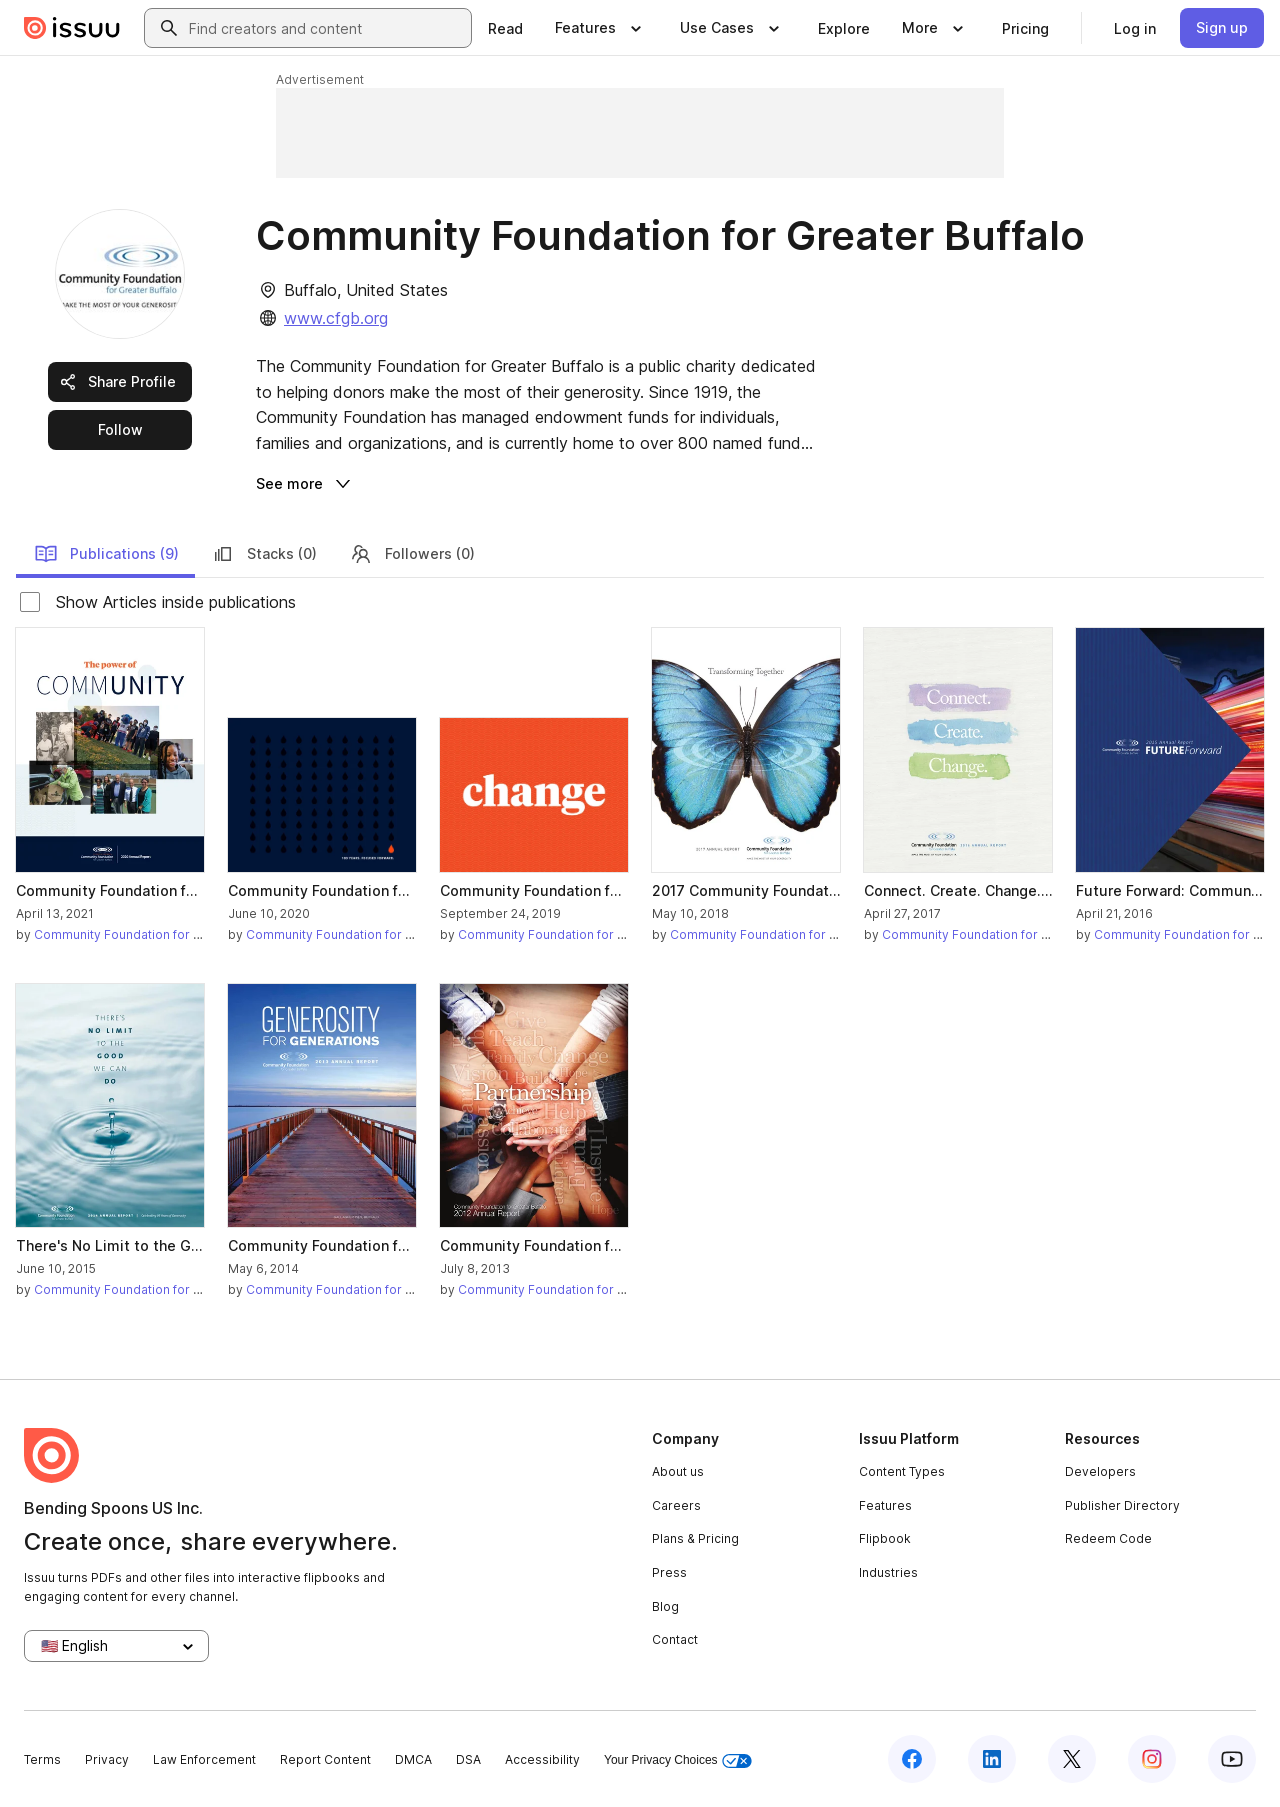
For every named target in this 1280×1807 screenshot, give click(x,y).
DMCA (413, 1759)
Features (885, 1505)
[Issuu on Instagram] (1152, 1759)
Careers (676, 1505)
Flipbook (885, 1538)
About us (678, 1471)
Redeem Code (1108, 1538)
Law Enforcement (204, 1759)
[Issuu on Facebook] (912, 1759)
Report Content (325, 1759)
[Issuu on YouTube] (1232, 1759)
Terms (42, 1759)
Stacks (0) (264, 554)
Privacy (107, 1759)
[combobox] (326, 28)
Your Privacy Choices (678, 1760)
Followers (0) (412, 554)
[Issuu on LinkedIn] (992, 1759)
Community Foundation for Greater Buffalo (158, 934)
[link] (505, 28)
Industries (888, 1572)
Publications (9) (106, 554)
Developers (1100, 1471)
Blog (665, 1606)
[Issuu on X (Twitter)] (1072, 1759)
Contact (675, 1639)
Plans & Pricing (695, 1538)
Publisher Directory (1122, 1505)
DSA (468, 1759)
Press (669, 1572)
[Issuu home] (72, 28)
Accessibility (542, 1759)
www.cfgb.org (336, 318)
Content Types (902, 1471)
